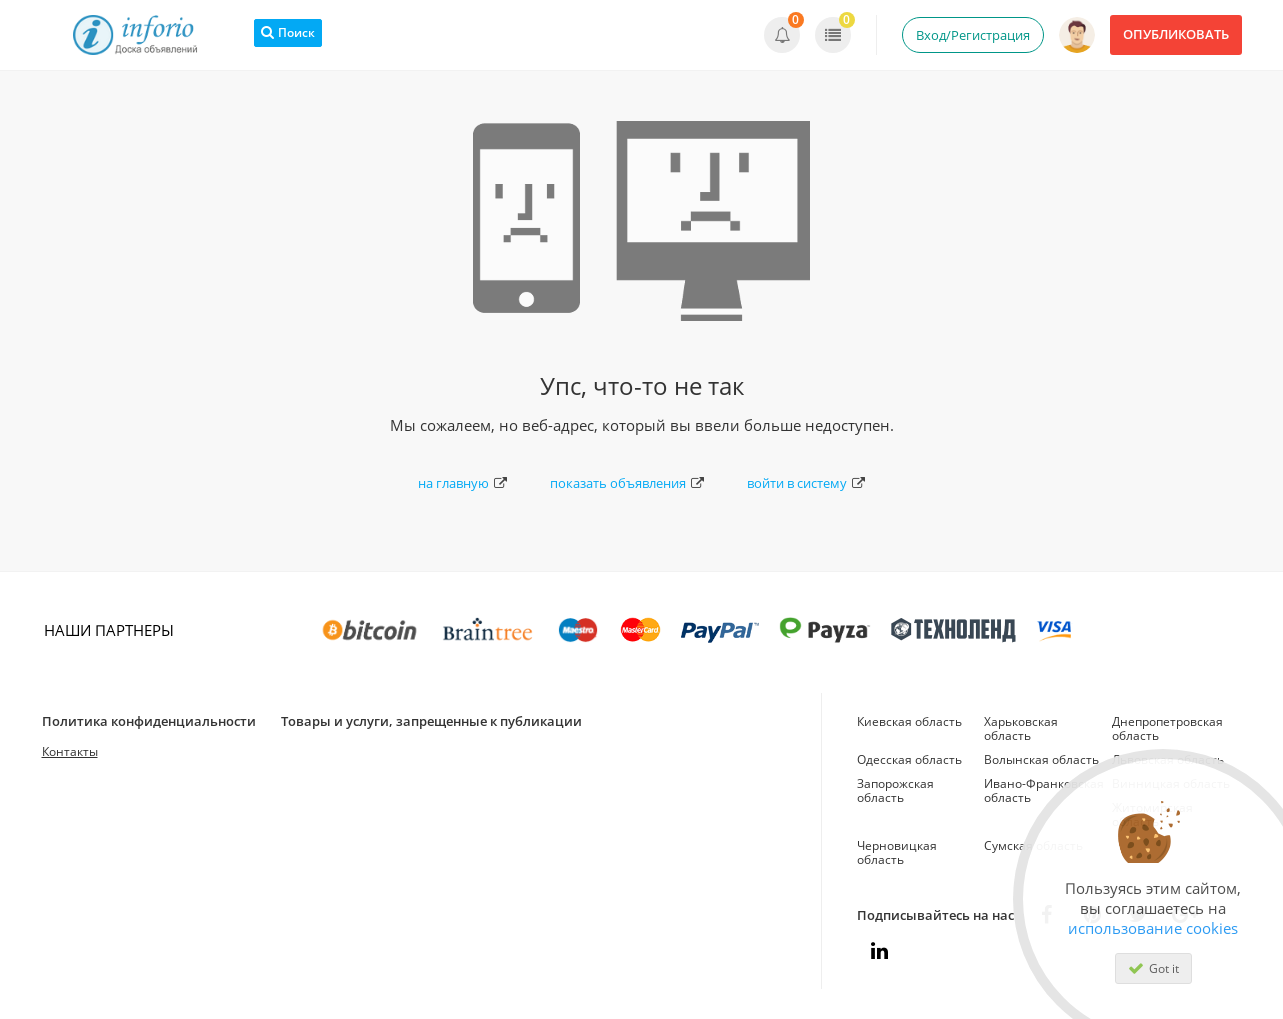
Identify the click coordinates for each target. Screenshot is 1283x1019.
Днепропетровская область (1167, 728)
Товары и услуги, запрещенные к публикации (431, 721)
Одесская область (909, 759)
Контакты (70, 751)
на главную (462, 483)
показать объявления (627, 483)
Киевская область (909, 721)
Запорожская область (895, 790)
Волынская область (1041, 759)
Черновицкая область (897, 852)
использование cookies (1153, 928)
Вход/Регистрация (973, 35)
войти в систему (806, 483)
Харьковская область (1021, 728)
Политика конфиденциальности (149, 721)
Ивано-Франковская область (1044, 790)
